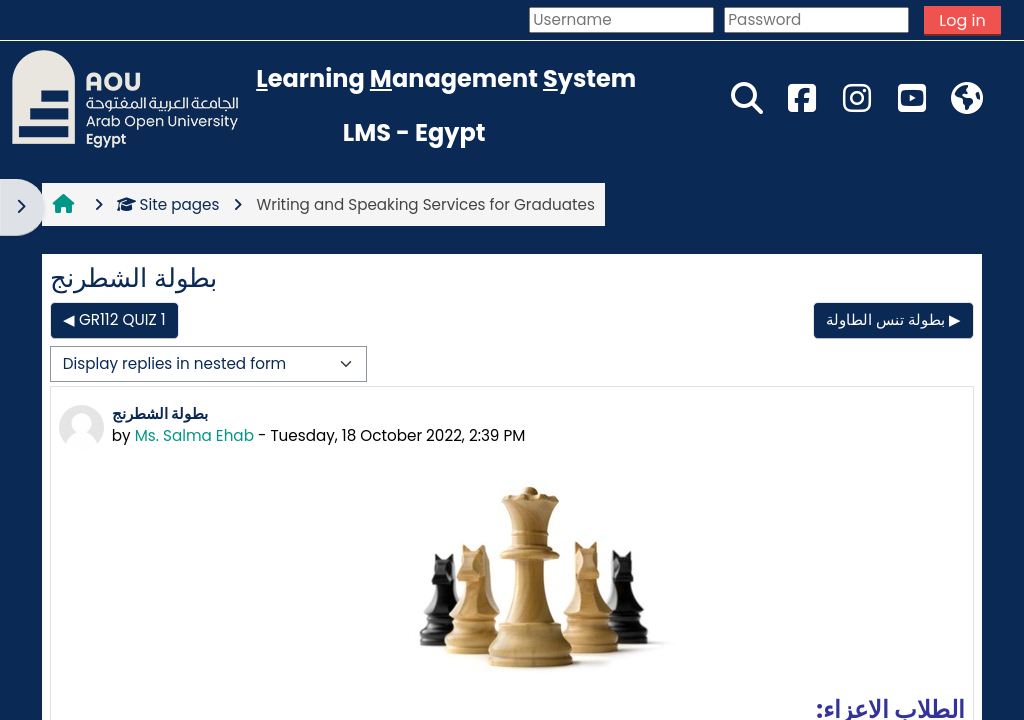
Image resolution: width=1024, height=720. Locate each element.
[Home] (125, 97)
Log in (962, 20)
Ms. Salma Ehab (194, 435)
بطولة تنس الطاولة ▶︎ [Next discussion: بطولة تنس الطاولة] (893, 319)
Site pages (168, 204)
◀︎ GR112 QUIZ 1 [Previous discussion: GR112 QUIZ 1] (114, 319)
